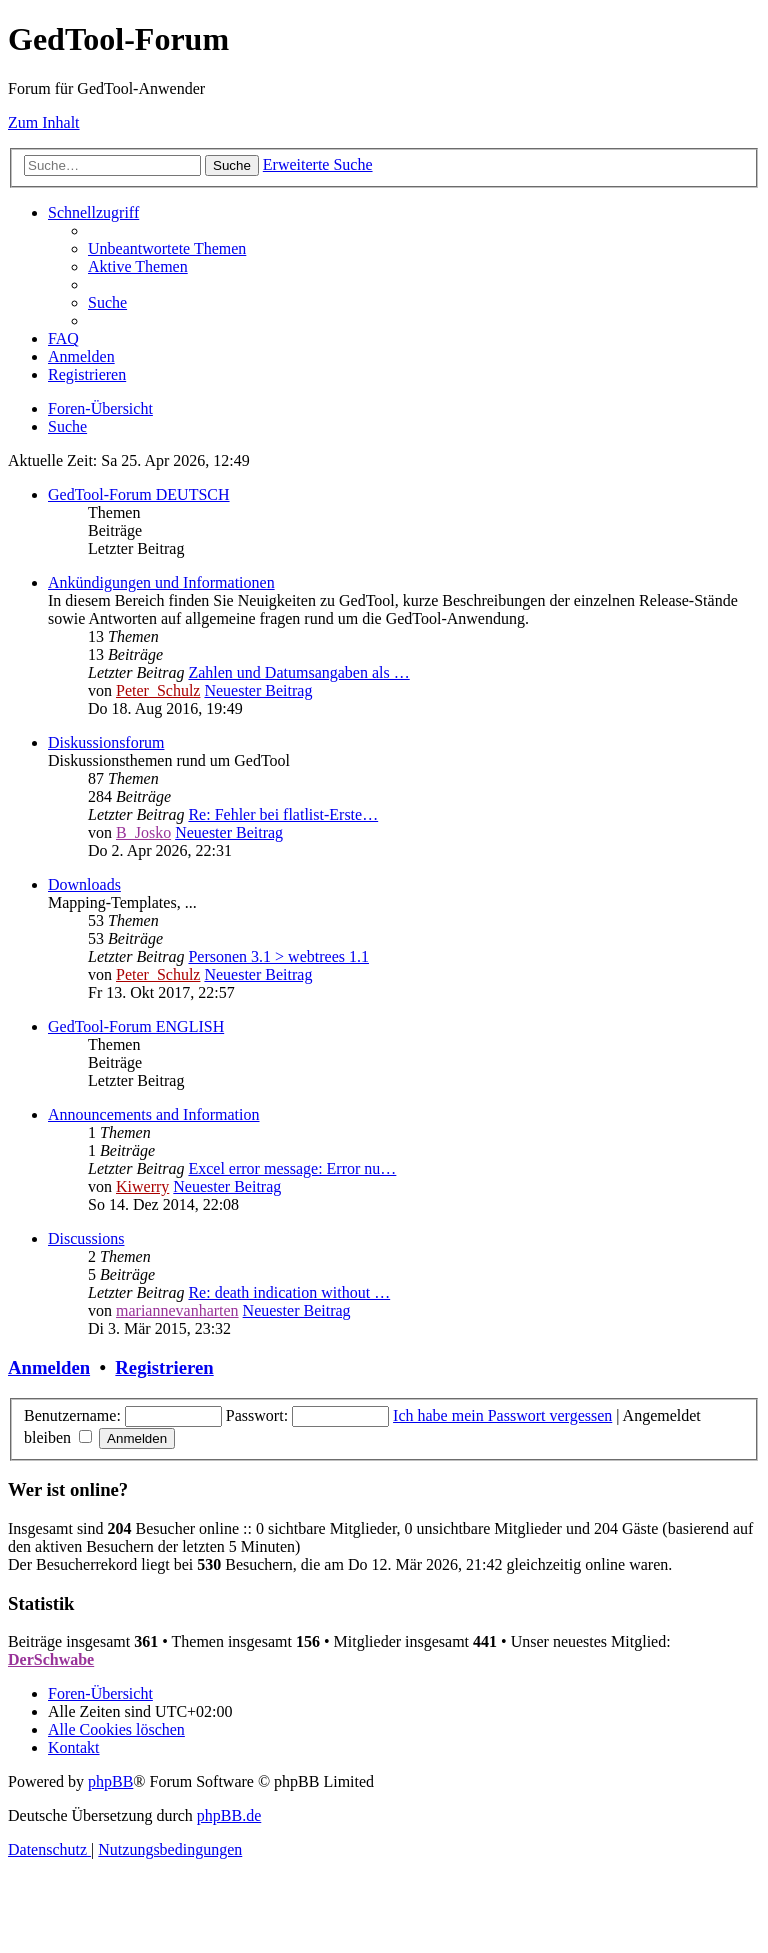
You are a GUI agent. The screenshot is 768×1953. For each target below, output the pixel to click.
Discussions (86, 1238)
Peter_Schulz (158, 690)
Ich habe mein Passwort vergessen (502, 1415)
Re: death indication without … (289, 1292)
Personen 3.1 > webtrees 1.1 (278, 956)
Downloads (84, 884)
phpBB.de (229, 1815)
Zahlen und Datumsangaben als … (298, 672)
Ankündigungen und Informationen (161, 582)
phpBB (110, 1781)
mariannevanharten (177, 1310)
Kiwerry (142, 1186)
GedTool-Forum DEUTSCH (139, 494)
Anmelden (49, 1367)
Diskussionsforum (106, 742)
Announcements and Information (154, 1114)
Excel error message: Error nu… (292, 1168)
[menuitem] (167, 248)
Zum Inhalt (44, 122)
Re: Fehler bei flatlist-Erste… (283, 814)
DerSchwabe (51, 1659)
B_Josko (143, 832)
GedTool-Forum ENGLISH (136, 1026)
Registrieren (164, 1367)
